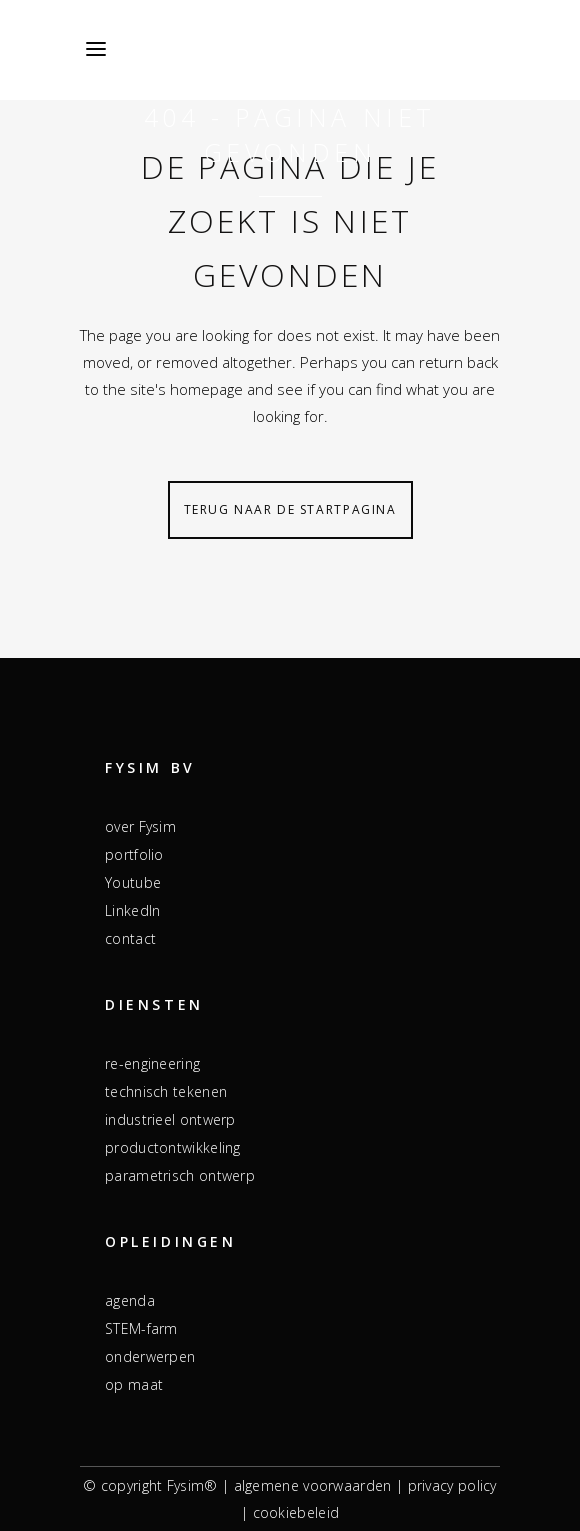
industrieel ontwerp (170, 1119)
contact (130, 938)
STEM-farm (141, 1328)
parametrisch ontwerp (180, 1175)
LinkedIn (132, 910)
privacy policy (452, 1485)
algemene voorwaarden (313, 1485)
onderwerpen (150, 1356)
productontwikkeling (173, 1147)
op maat (134, 1384)
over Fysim (140, 826)
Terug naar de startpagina (290, 509)
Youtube (133, 882)
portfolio (134, 854)
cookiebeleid (296, 1512)
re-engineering (152, 1063)
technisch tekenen (166, 1091)
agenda (130, 1300)
